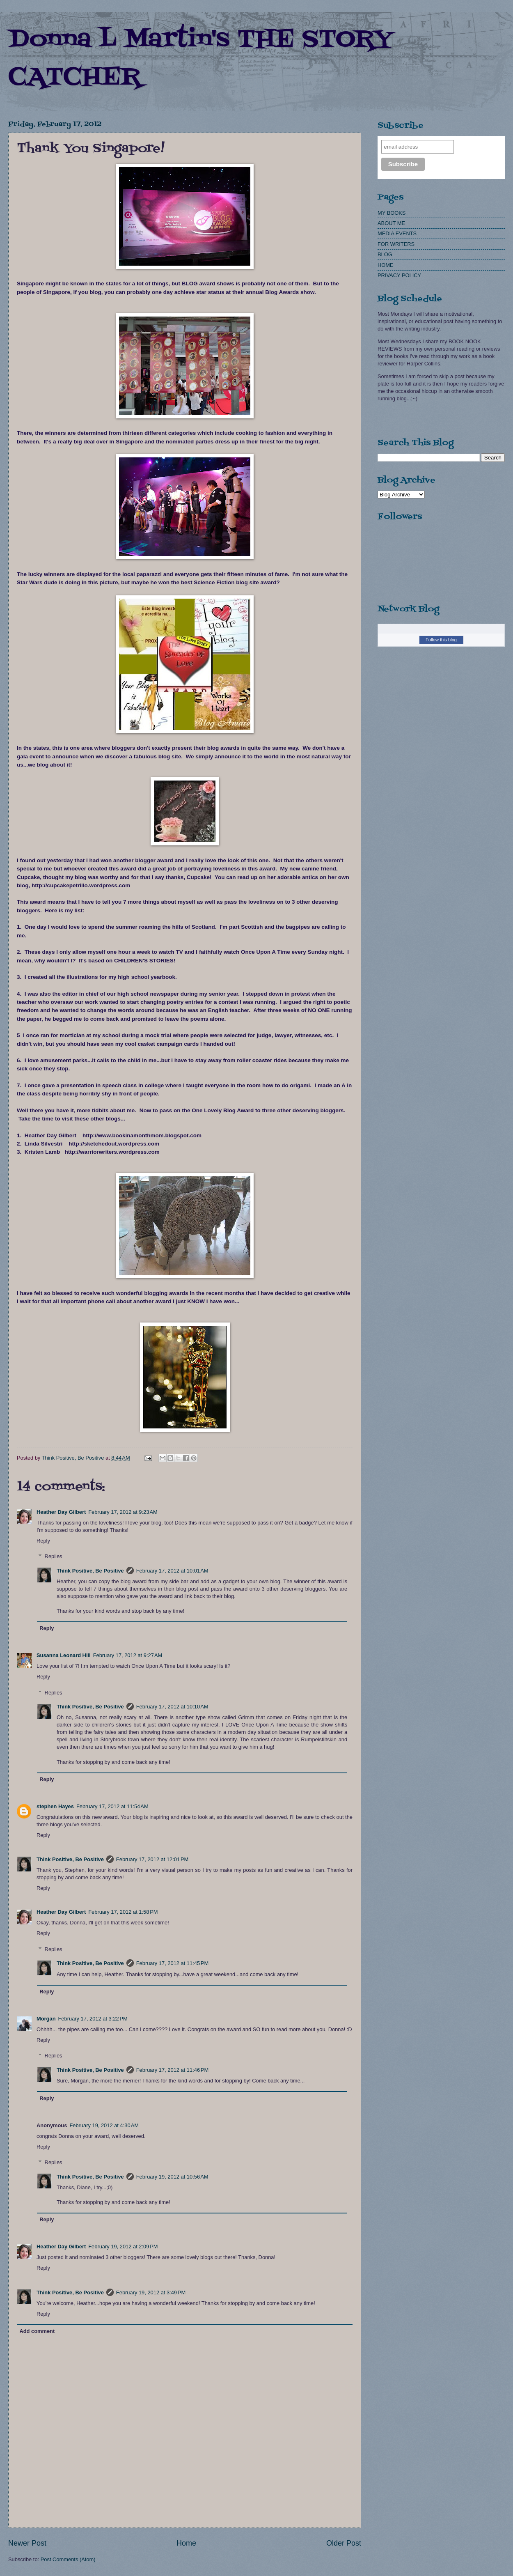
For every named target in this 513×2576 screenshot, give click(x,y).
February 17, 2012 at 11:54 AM (112, 1806)
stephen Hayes (55, 1806)
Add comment (37, 2331)
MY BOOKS (391, 213)
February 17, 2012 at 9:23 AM (123, 1512)
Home (186, 2543)
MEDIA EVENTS (397, 233)
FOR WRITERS (396, 244)
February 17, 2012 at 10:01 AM (172, 1571)
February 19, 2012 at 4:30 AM (104, 2125)
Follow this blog (441, 639)
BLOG (385, 254)
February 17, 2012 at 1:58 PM (123, 1912)
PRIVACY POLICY (399, 275)
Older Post (343, 2543)
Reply (43, 1541)
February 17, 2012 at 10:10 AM (172, 1707)
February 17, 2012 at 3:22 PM (93, 2019)
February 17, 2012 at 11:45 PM (172, 1963)
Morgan (46, 2019)
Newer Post (27, 2543)
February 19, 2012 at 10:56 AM (172, 2177)
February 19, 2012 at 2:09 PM (123, 2246)
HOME (386, 265)
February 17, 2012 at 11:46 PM (172, 2070)
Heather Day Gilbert (61, 1512)
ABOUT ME (391, 223)
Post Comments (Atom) (68, 2559)
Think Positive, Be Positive (90, 1571)
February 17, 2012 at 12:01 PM (152, 1859)
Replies (53, 1556)
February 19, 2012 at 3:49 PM (151, 2292)
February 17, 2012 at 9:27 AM (128, 1655)
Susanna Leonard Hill (64, 1655)
